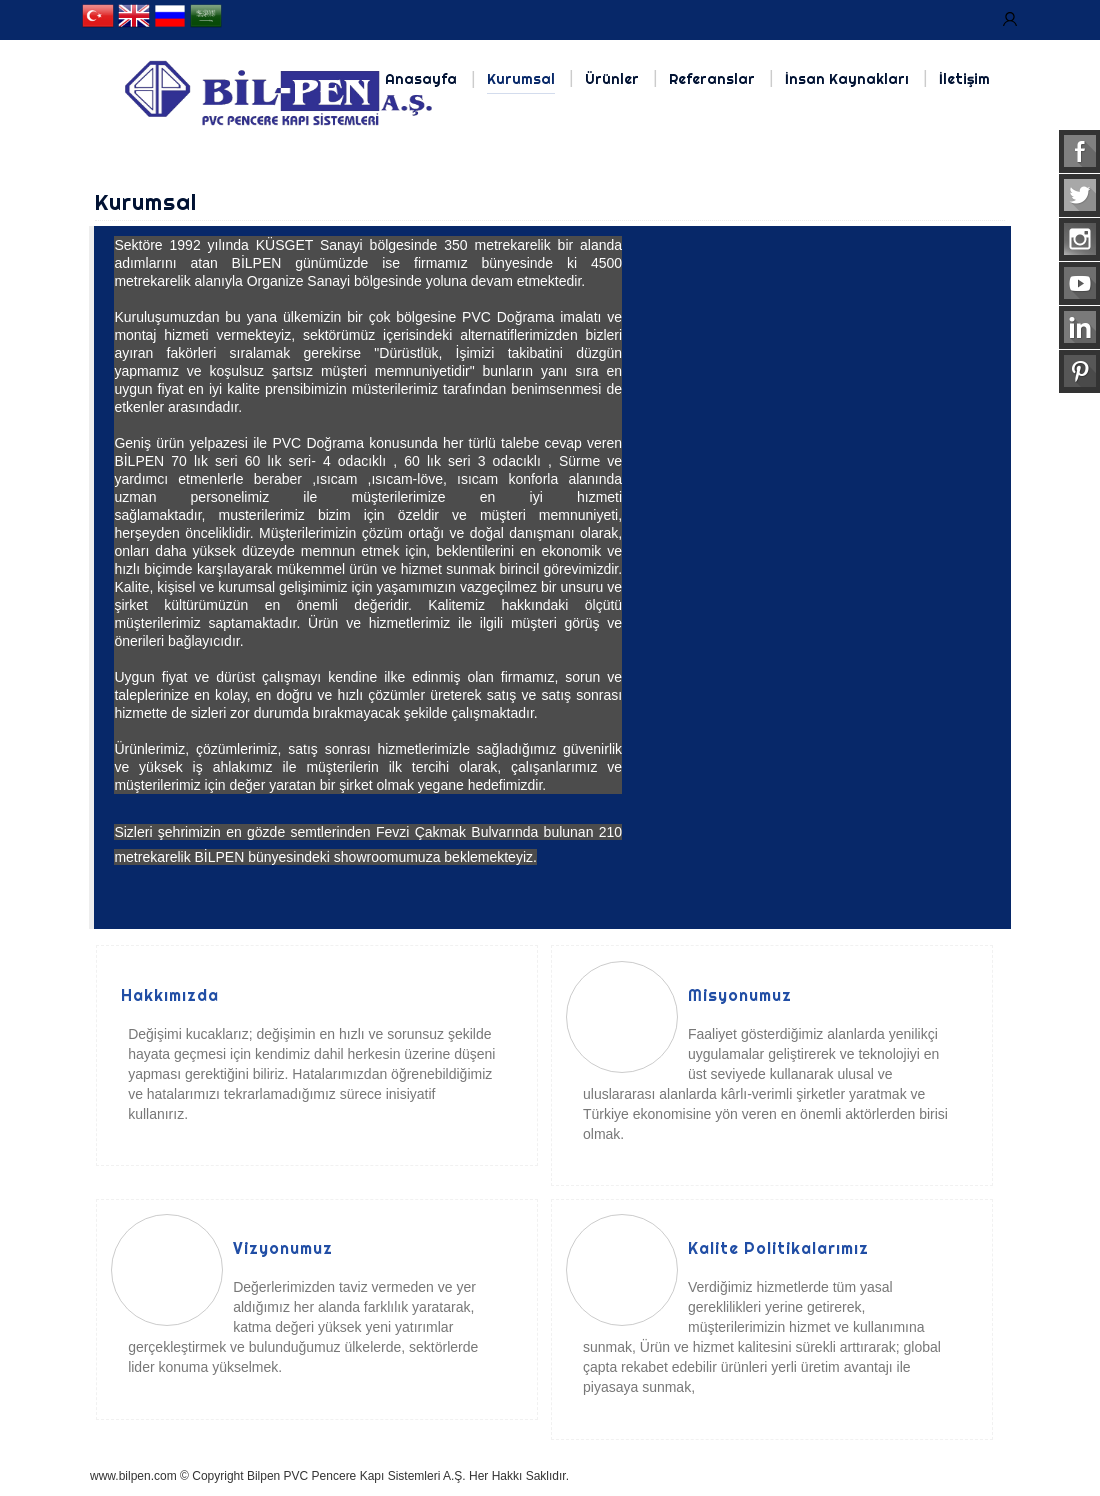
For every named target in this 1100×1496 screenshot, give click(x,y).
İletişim (964, 79)
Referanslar (712, 79)
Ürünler (612, 79)
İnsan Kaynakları (847, 79)
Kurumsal (521, 79)
